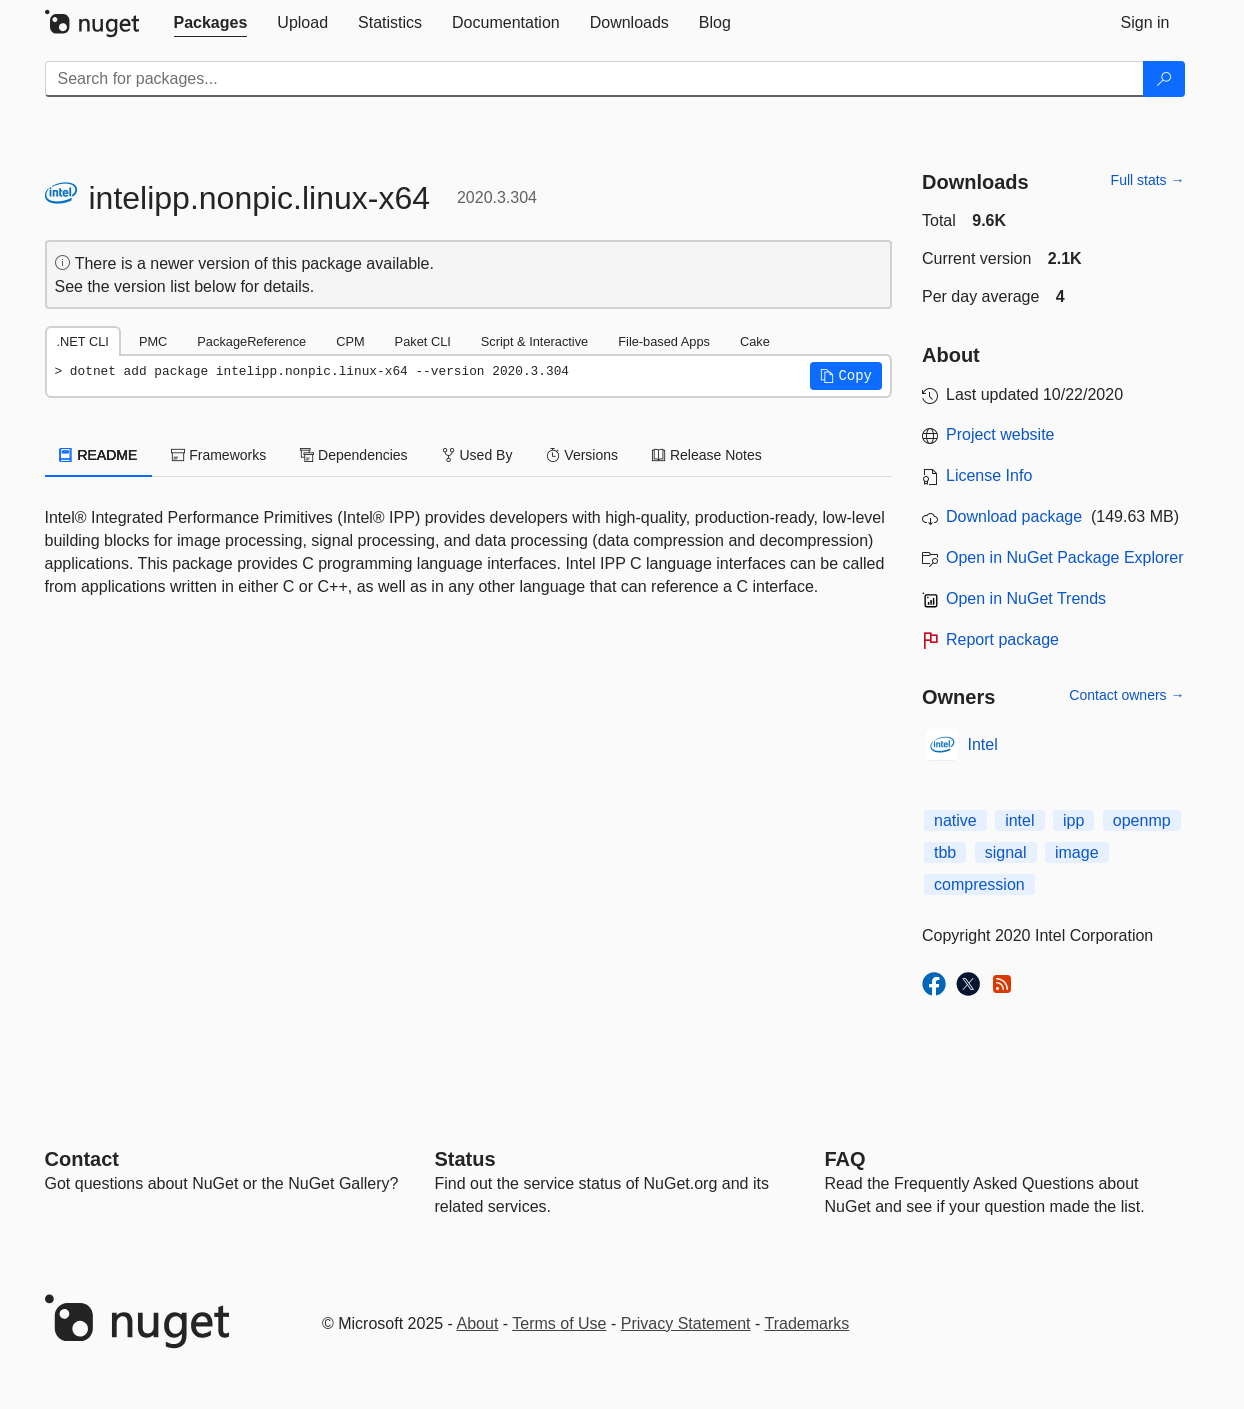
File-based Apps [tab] (664, 341)
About (478, 1323)
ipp (1073, 820)
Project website (1000, 434)
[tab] (211, 23)
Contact (82, 1159)
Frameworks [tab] (218, 455)
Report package (1002, 639)
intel (1019, 820)
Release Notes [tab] (707, 455)
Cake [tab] (755, 341)
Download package (1014, 516)
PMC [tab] (153, 341)
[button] (846, 376)
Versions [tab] (582, 455)
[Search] (1164, 79)
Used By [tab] (477, 455)
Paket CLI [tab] (423, 341)
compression (979, 884)
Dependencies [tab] (353, 455)
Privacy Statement (686, 1323)
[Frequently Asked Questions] (845, 1159)
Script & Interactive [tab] (534, 341)
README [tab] (99, 455)
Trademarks (807, 1323)
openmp (1142, 820)
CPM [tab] (350, 341)
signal (1006, 852)
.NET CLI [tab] (83, 341)
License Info (989, 475)
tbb (945, 852)
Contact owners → (1126, 695)
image (1077, 852)
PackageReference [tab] (251, 341)
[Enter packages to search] (594, 79)
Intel (983, 744)
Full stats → (1148, 180)
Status (465, 1159)
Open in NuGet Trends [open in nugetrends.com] (1026, 598)
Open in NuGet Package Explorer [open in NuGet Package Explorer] (1064, 557)
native (955, 820)
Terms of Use (559, 1323)
